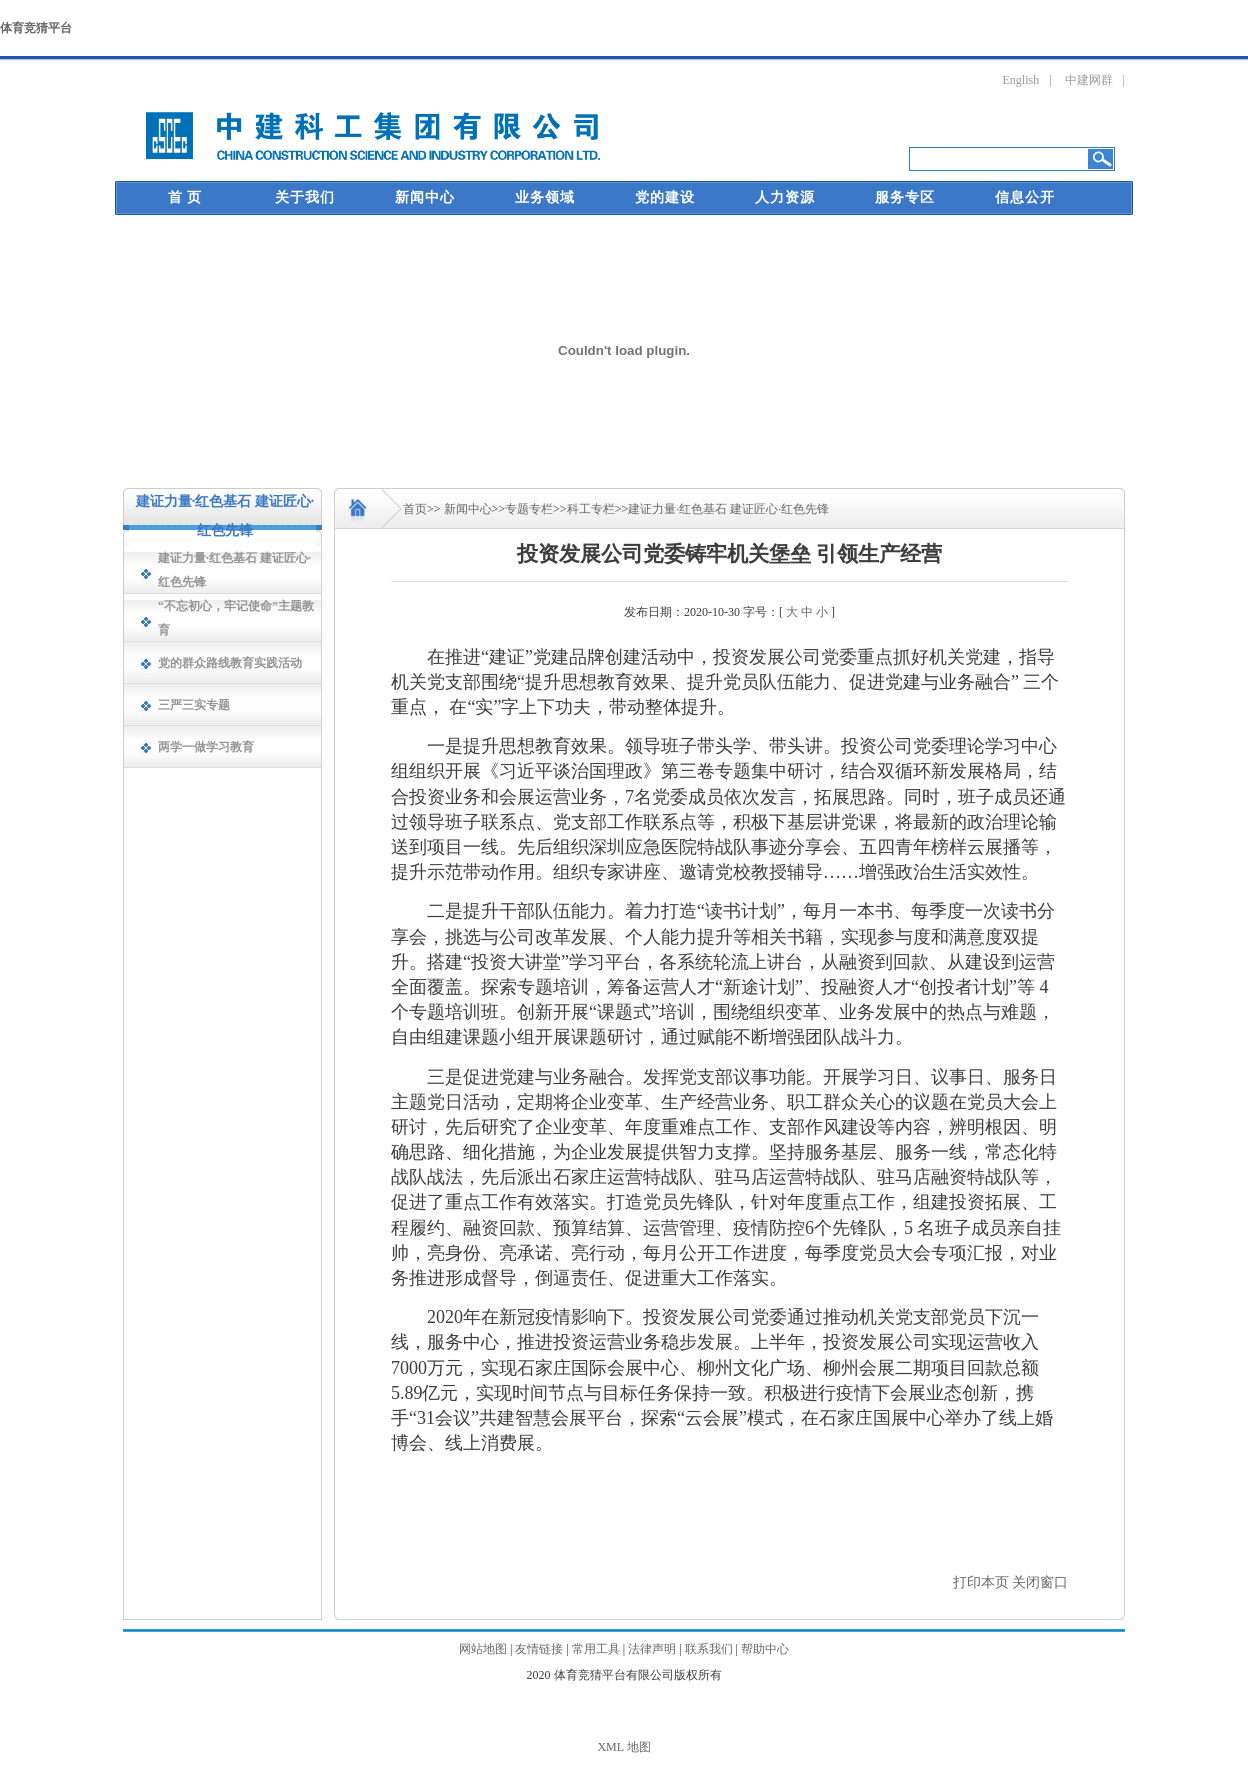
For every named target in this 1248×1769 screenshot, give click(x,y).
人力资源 (785, 197)
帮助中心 (765, 1649)
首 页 (185, 197)
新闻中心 (425, 197)
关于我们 (305, 197)
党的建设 (665, 197)
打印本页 (981, 1582)
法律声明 (652, 1649)
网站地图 (483, 1649)
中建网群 (1089, 80)
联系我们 (709, 1649)
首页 (415, 509)
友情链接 (539, 1649)
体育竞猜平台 (36, 28)
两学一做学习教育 (206, 747)
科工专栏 (591, 509)
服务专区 (905, 197)
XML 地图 (623, 1747)
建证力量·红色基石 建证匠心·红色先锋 (728, 509)
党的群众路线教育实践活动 (230, 663)
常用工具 (596, 1649)
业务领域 (545, 197)
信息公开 (1025, 197)
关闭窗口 (1040, 1582)
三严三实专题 (194, 705)
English (1021, 80)
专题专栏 (529, 509)
